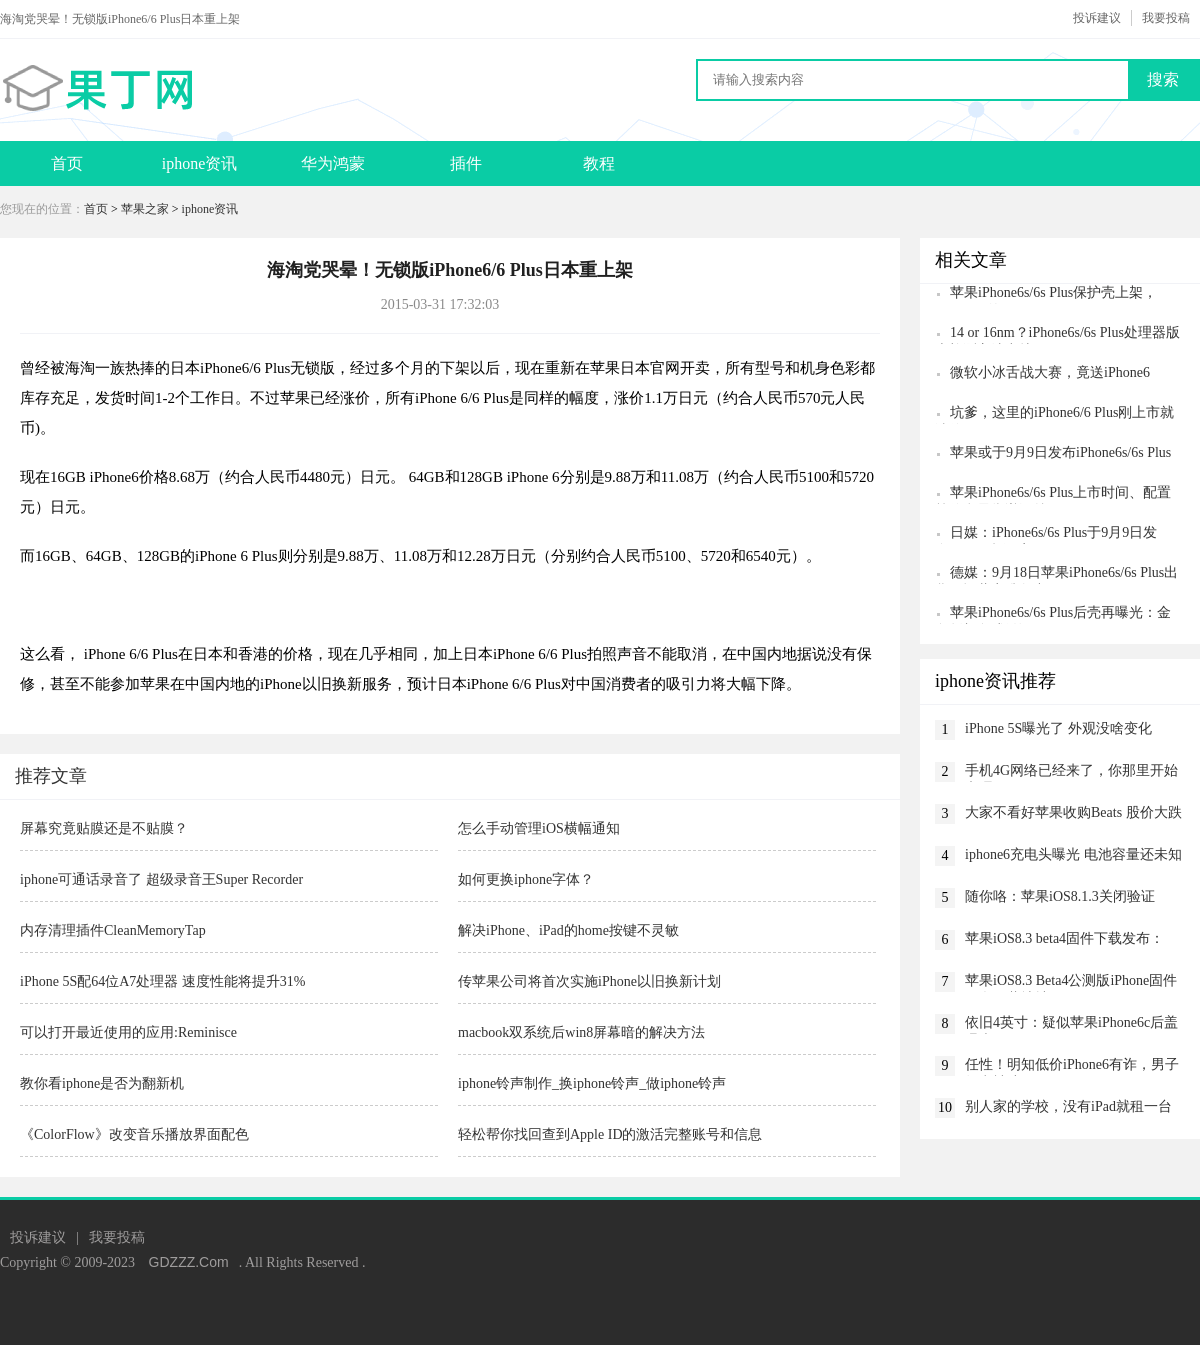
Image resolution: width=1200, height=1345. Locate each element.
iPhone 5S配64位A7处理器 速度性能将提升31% (162, 981)
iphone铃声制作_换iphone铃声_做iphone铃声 (592, 1083)
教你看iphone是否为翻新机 (102, 1083)
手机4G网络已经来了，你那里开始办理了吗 (1071, 772)
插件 (466, 163)
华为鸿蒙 (333, 163)
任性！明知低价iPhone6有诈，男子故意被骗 (1072, 1066)
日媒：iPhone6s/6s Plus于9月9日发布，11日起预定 (1046, 534)
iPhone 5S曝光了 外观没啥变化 (1058, 728)
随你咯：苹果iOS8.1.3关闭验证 (1060, 896)
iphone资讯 (200, 163)
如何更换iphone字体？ (526, 879)
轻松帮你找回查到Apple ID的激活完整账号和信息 (610, 1134)
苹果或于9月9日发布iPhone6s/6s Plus (1060, 452)
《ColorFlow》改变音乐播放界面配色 (134, 1134)
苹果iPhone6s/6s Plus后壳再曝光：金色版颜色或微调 (1053, 614)
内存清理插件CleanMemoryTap (113, 930)
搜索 (1163, 79)
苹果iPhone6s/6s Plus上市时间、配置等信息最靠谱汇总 (1053, 494)
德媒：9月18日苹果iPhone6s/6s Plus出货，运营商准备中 (1056, 574)
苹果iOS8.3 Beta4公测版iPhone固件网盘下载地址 (1071, 982)
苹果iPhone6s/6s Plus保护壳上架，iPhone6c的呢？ (1046, 294)
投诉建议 (1097, 18)
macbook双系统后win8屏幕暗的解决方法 (581, 1032)
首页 (67, 163)
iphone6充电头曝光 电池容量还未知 (1073, 854)
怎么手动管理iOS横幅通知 (539, 828)
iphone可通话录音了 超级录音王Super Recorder (161, 879)
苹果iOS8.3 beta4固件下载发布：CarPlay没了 (1064, 940)
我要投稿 (1166, 18)
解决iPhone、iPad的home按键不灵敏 (568, 930)
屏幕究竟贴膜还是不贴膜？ (104, 828)
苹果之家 (145, 209)
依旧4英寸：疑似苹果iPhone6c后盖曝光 (1071, 1024)
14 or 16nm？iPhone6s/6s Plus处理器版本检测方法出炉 (1057, 334)
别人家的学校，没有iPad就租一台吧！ (1068, 1108)
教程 (599, 163)
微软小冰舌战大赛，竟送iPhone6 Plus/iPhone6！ (1042, 374)
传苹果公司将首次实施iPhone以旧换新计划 (589, 981)
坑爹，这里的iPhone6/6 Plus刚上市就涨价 (1054, 414)
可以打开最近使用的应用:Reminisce (128, 1032)
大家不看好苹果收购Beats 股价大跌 (1073, 812)
